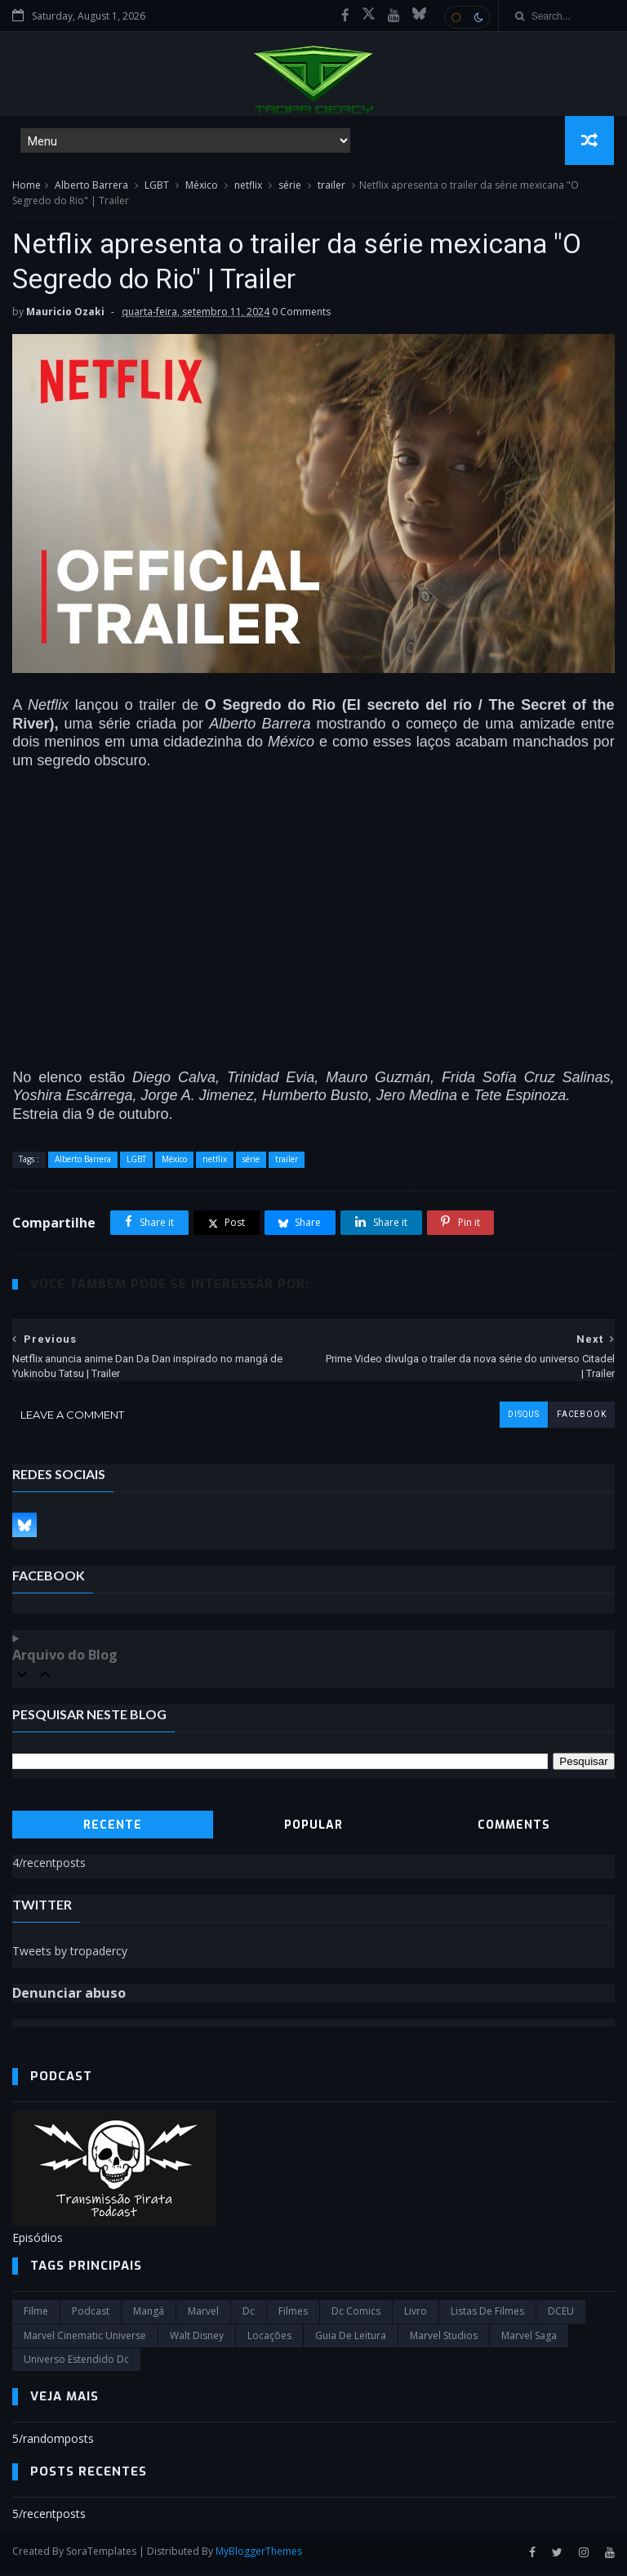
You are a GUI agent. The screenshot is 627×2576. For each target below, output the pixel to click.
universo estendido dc (76, 2363)
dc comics (355, 2315)
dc (248, 2315)
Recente (112, 1829)
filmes (293, 2315)
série (289, 187)
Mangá (148, 2315)
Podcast (90, 2315)
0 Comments (301, 316)
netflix (248, 187)
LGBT (157, 187)
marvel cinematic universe (85, 2339)
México (201, 187)
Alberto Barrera (91, 187)
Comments (514, 1829)
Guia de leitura (350, 2339)
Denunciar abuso (69, 1997)
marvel (203, 2315)
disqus (523, 1419)
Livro (415, 2315)
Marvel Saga (529, 2339)
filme (36, 2315)
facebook (581, 1419)
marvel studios (444, 2339)
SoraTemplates (101, 2555)
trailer (331, 187)
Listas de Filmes (487, 2315)
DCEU (561, 2315)
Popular (313, 1829)
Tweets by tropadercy (69, 1955)
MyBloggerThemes (259, 2555)
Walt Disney (197, 2339)
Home (26, 187)
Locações (269, 2339)
